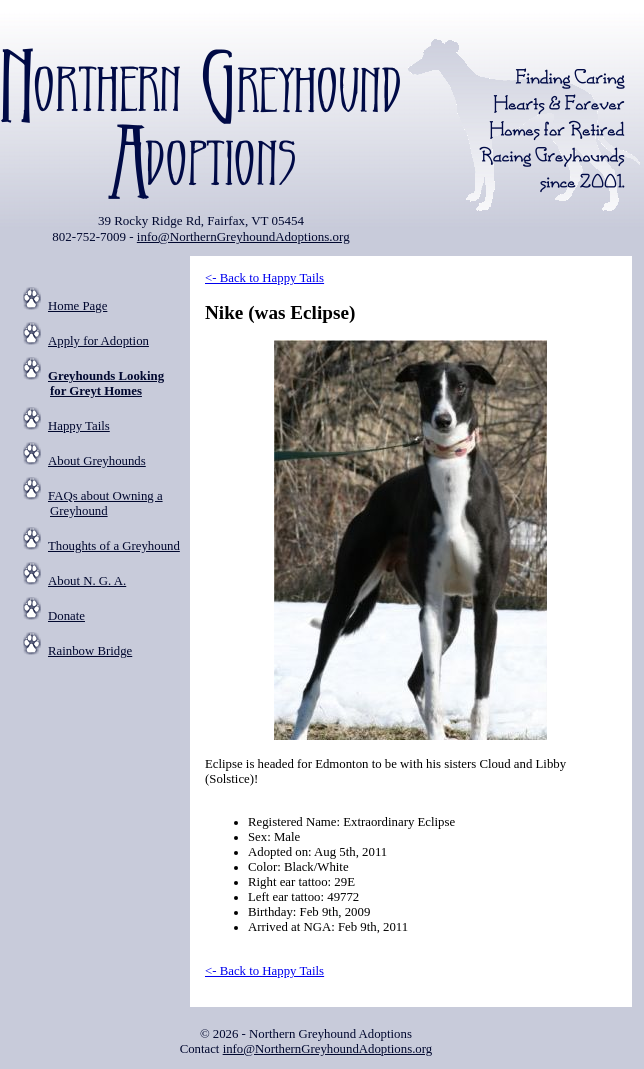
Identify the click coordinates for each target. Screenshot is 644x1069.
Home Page (77, 306)
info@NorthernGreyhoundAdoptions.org (243, 236)
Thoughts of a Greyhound (114, 546)
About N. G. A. (87, 581)
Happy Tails (79, 426)
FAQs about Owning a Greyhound (105, 503)
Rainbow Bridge (90, 651)
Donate (66, 616)
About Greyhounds (97, 461)
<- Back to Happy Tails (264, 278)
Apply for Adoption (98, 341)
